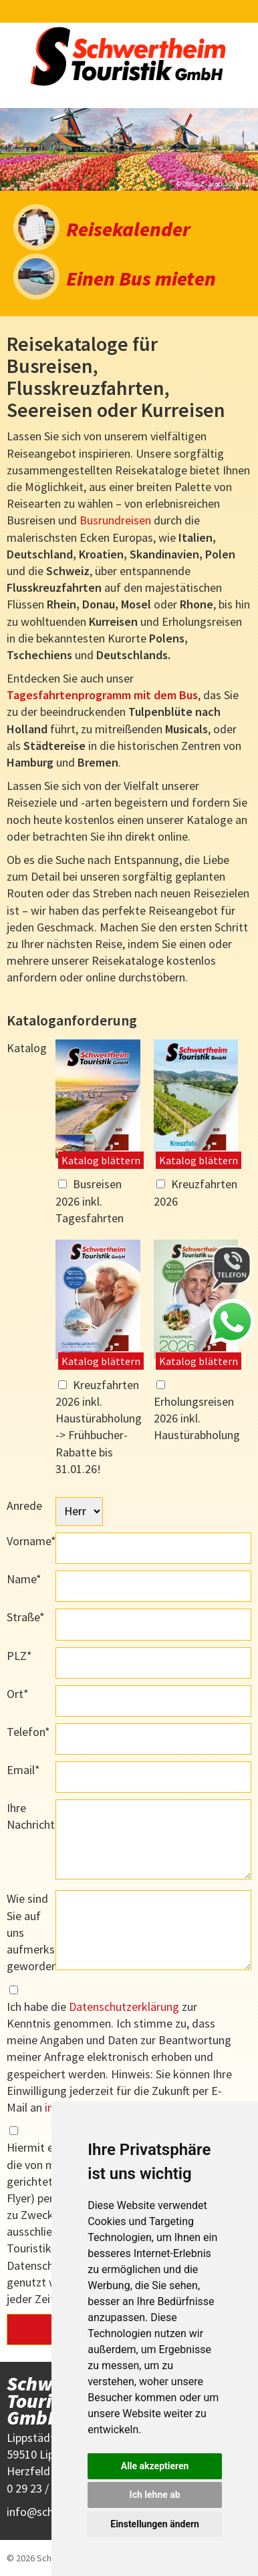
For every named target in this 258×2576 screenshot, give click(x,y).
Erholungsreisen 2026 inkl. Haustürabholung (197, 1418)
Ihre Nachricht (31, 1816)
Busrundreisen (115, 520)
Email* (23, 1769)
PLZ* (19, 1655)
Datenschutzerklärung (124, 2006)
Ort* (18, 1693)
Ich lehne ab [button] (155, 2494)
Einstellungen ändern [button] (154, 2524)
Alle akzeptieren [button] (155, 2466)
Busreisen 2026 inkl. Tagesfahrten (89, 1200)
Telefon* (28, 1731)
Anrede (24, 1505)
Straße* (26, 1617)
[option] (129, 149)
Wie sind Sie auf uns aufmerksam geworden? (31, 1932)
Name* (24, 1579)
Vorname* (31, 1541)
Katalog (27, 1047)
